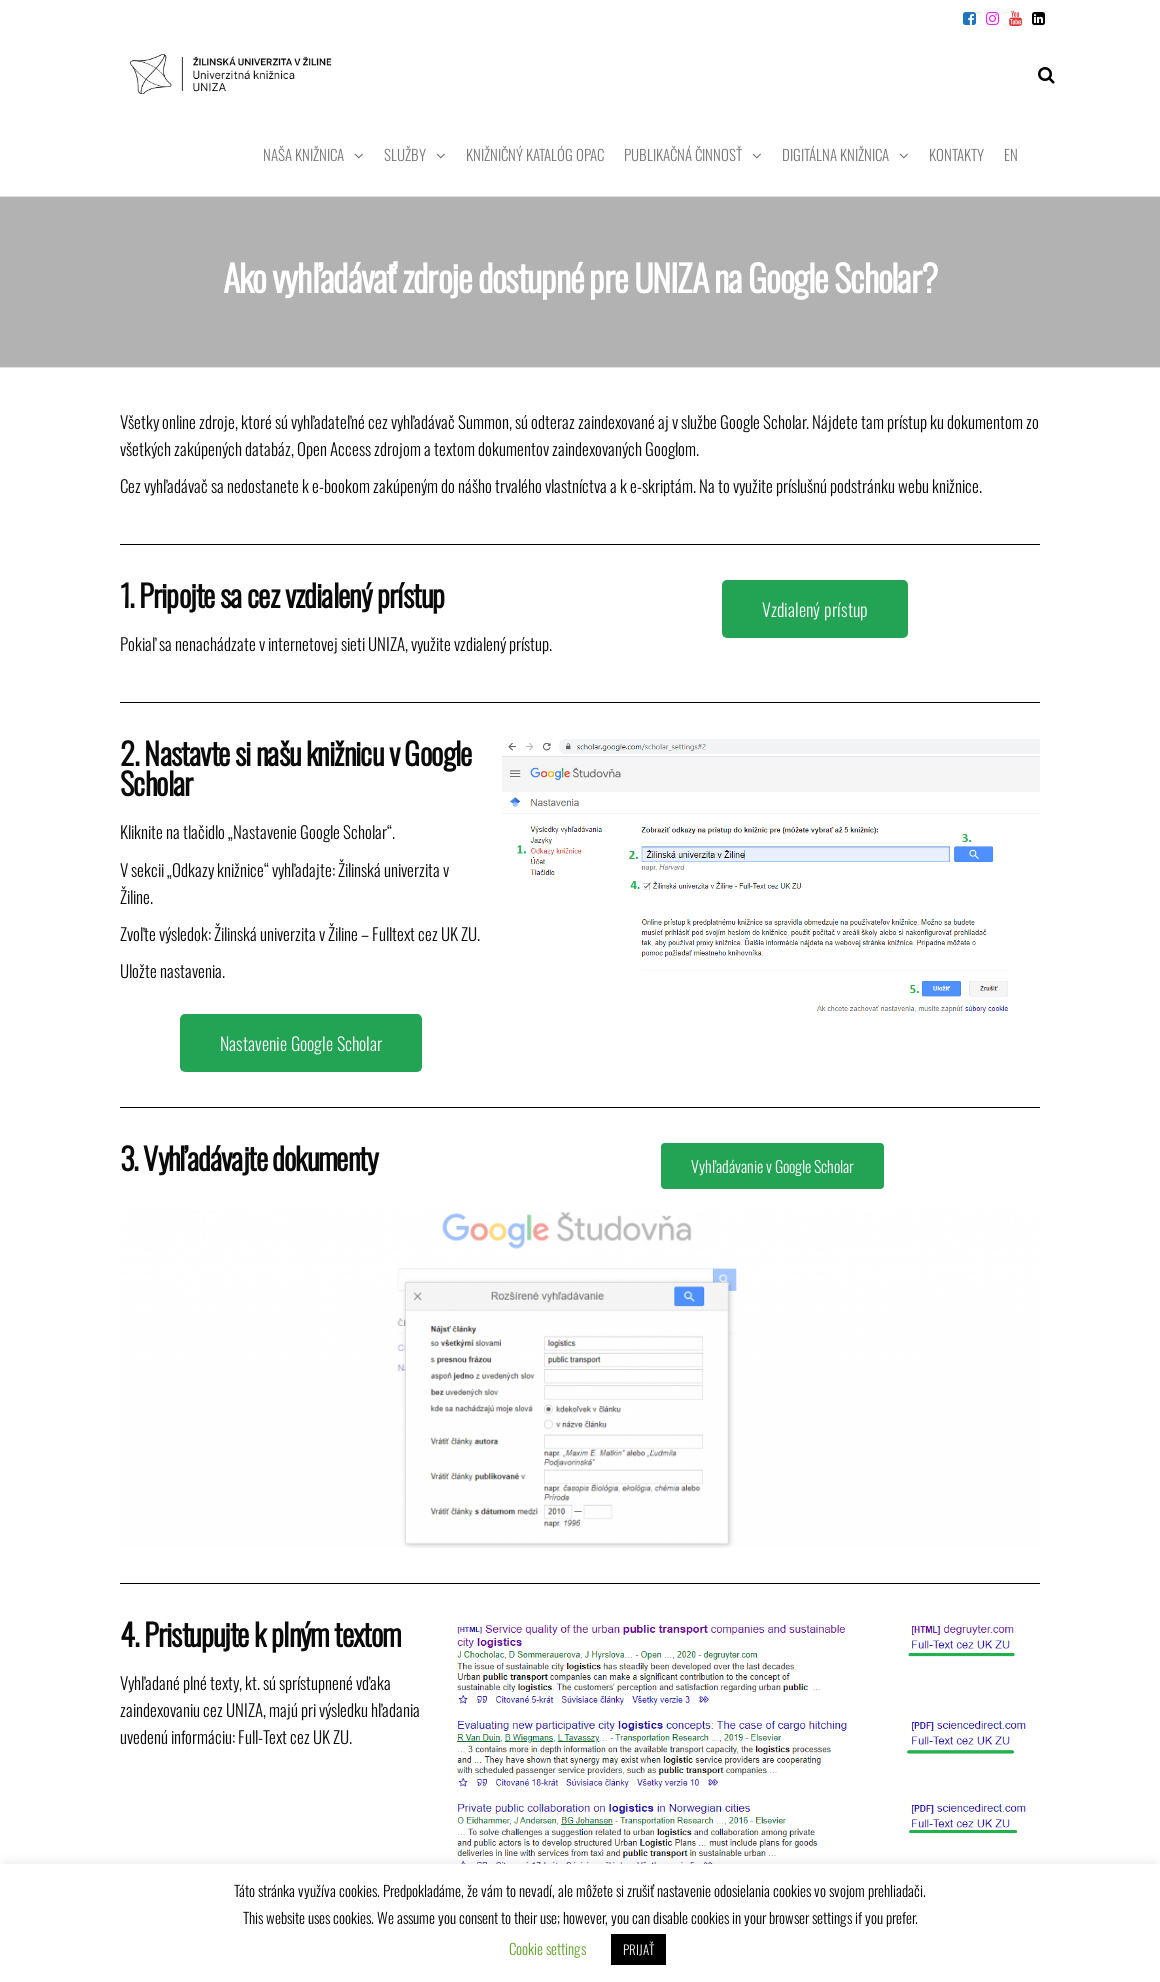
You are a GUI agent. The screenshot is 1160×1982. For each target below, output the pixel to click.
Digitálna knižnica (835, 154)
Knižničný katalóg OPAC (535, 154)
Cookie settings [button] (547, 1948)
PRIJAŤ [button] (638, 1949)
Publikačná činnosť (683, 154)
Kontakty (956, 154)
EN (1011, 154)
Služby (405, 154)
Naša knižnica (303, 154)
